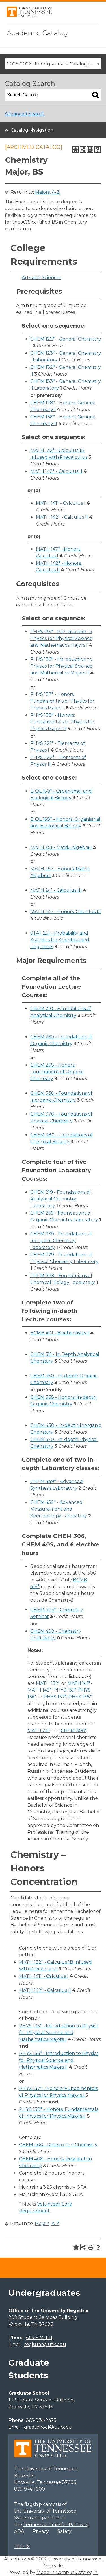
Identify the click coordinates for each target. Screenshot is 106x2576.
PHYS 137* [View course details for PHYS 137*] (55, 1696)
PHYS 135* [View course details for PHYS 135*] (64, 1690)
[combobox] (53, 63)
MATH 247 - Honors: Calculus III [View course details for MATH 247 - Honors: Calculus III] (65, 911)
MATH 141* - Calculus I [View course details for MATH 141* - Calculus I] (60, 503)
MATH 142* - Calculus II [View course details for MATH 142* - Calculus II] (56, 471)
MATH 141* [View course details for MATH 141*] (78, 1683)
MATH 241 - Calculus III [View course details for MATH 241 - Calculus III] (56, 890)
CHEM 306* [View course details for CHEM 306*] (73, 1730)
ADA (19, 2531)
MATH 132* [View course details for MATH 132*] (48, 1683)
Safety (64, 2531)
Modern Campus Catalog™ (67, 2572)
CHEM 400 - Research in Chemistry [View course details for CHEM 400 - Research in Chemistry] (58, 2144)
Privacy (41, 2531)
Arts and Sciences (41, 277)
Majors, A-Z (47, 192)
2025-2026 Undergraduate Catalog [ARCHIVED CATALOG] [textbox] (54, 64)
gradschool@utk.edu (48, 2427)
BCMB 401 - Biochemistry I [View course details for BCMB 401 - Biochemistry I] (59, 1333)
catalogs (20, 2559)
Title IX (22, 2546)
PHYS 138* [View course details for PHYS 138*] (80, 1696)
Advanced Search (24, 113)
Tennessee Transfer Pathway (55, 2524)
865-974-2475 (41, 2420)
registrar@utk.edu (45, 2344)
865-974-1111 (39, 2337)
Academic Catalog (37, 33)
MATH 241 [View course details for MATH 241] (38, 1730)
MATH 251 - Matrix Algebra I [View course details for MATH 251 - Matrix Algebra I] (61, 847)
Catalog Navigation (32, 130)
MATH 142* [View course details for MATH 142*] (39, 1690)
